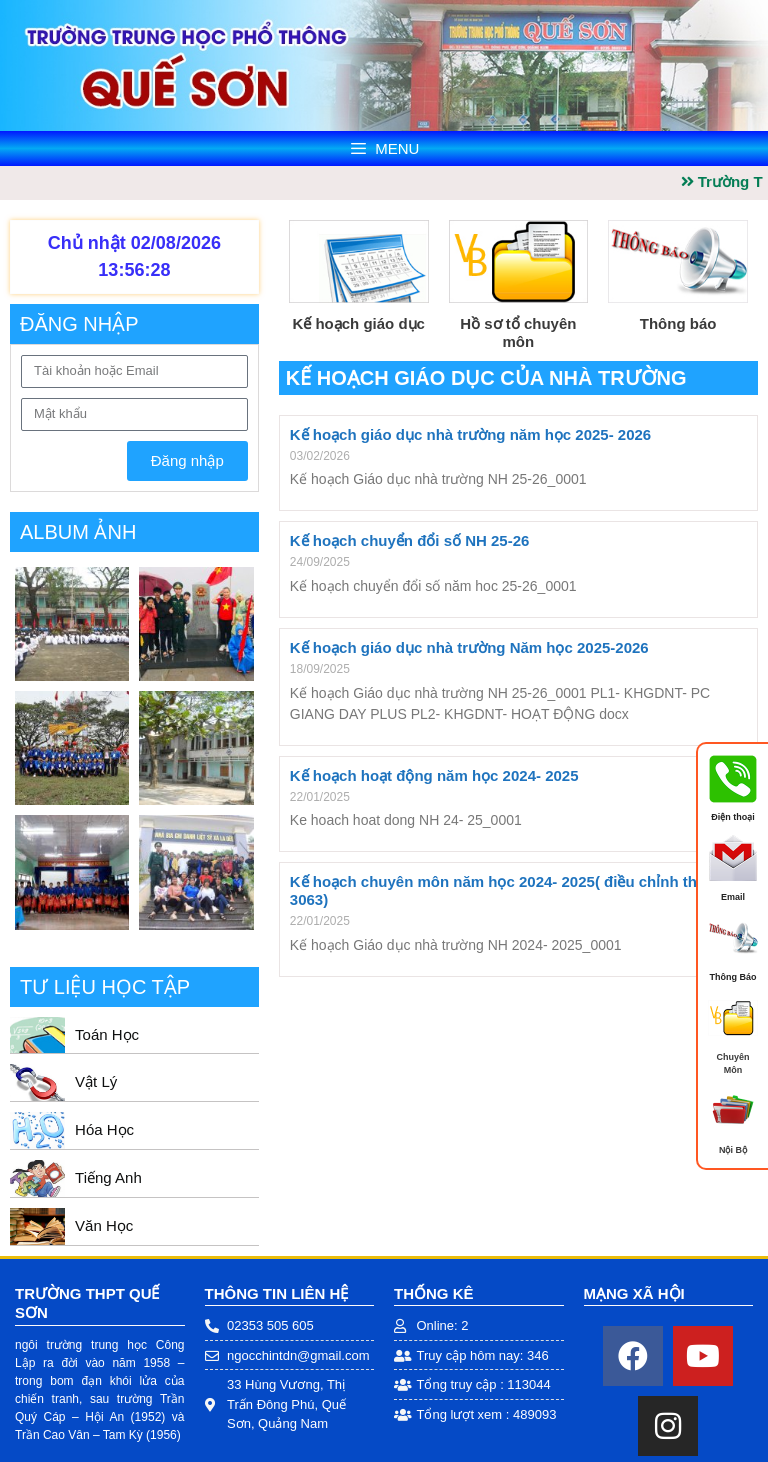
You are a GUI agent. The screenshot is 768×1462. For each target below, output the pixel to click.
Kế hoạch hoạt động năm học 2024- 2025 (434, 775)
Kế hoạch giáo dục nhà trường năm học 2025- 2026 (470, 434)
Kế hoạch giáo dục (358, 323)
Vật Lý (96, 1081)
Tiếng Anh (108, 1177)
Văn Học (104, 1225)
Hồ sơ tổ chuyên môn (518, 332)
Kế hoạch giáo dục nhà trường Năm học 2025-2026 (469, 647)
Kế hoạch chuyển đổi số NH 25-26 (410, 540)
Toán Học (107, 1034)
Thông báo (678, 323)
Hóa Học (104, 1129)
